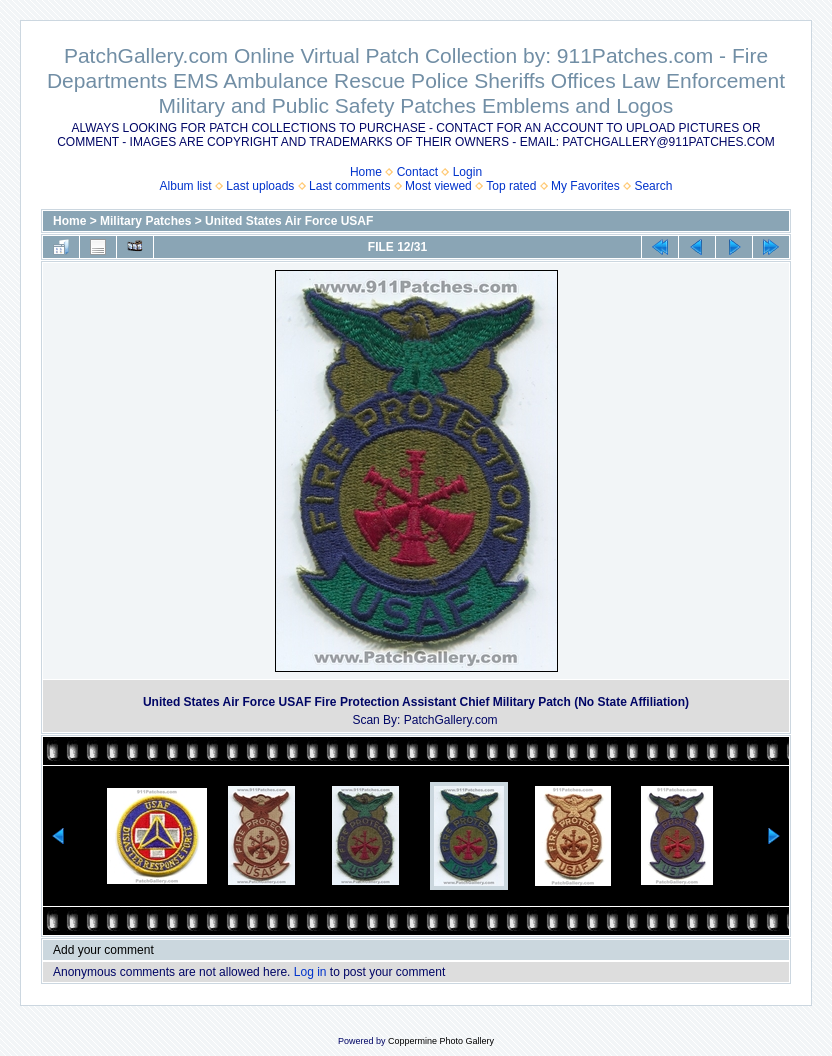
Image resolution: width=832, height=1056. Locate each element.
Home (366, 172)
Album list (186, 186)
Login (467, 172)
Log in (310, 972)
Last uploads (260, 186)
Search (653, 186)
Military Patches (145, 221)
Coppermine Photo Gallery (441, 1041)
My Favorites (585, 186)
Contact (417, 172)
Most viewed (438, 186)
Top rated (511, 186)
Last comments (349, 186)
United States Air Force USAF (289, 221)
